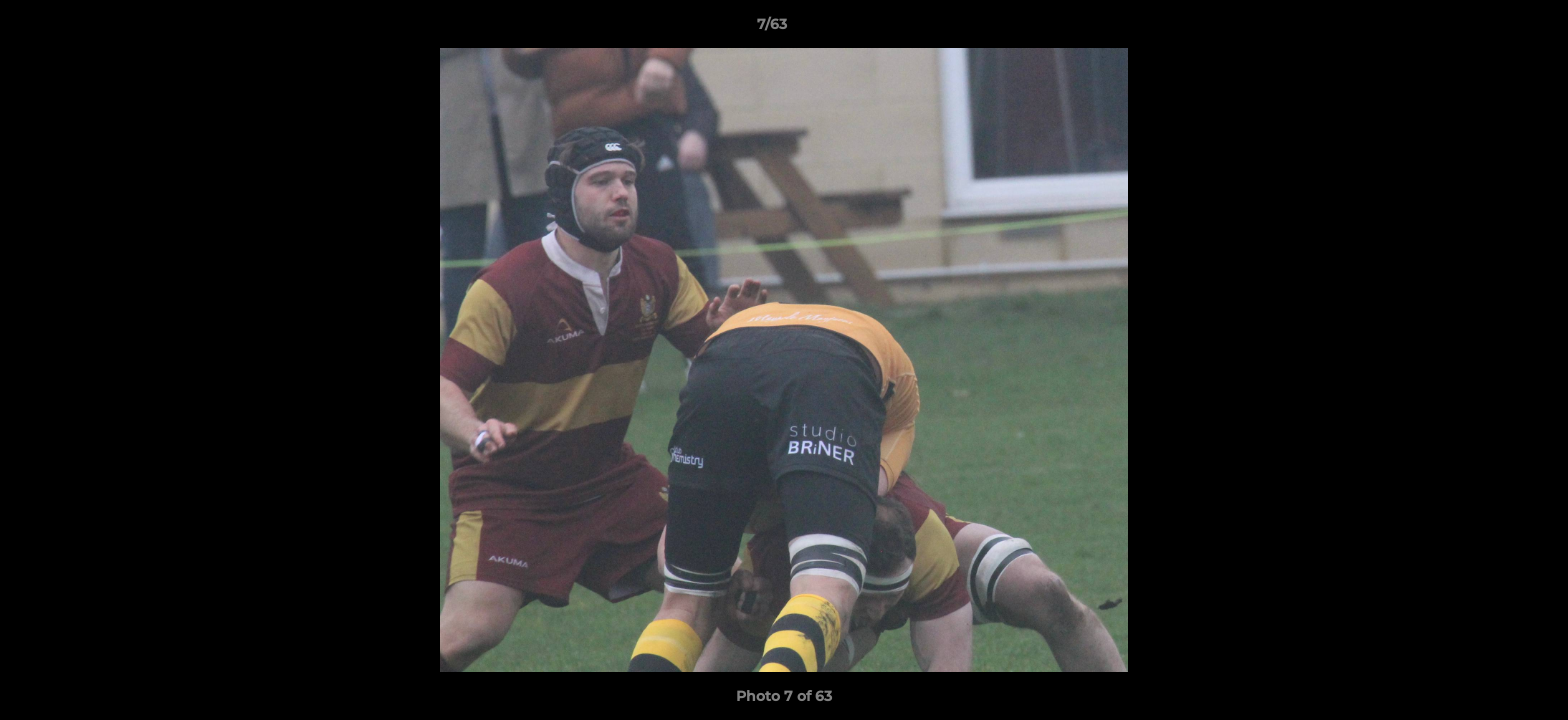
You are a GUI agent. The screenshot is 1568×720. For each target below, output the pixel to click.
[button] (1484, 29)
